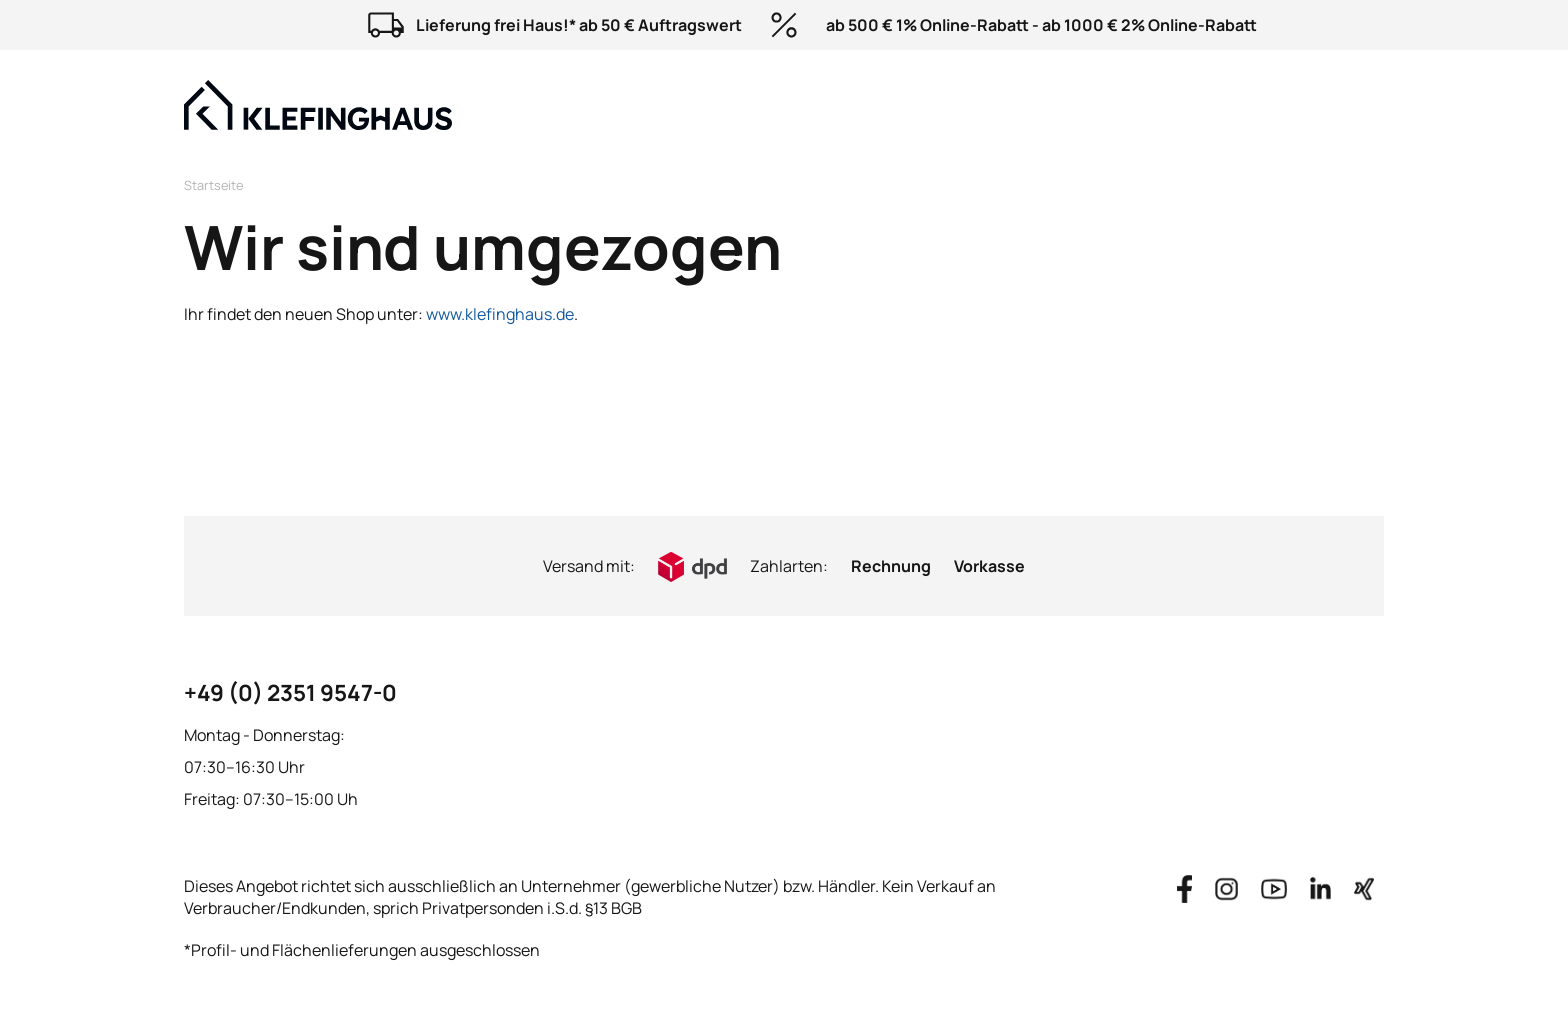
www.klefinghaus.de (500, 314)
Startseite (213, 185)
